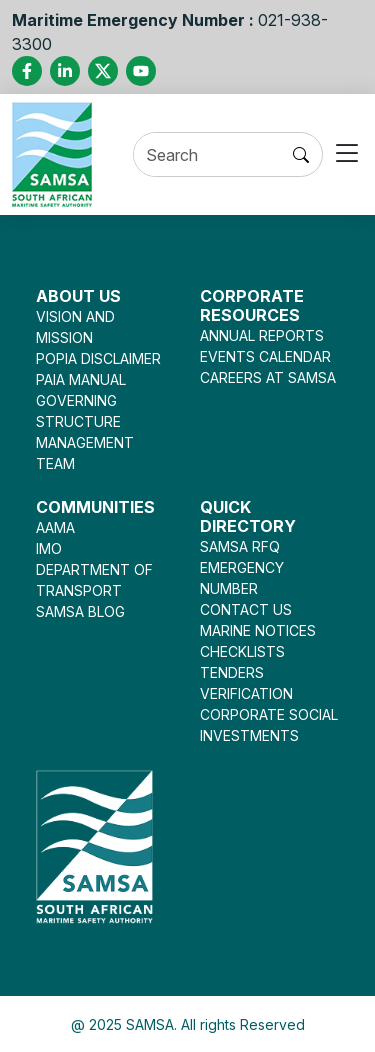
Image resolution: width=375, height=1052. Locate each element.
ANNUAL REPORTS (262, 335)
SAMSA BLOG (80, 611)
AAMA (55, 527)
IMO (49, 548)
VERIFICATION (246, 693)
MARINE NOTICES (258, 630)
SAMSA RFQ (240, 546)
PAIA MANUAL (81, 379)
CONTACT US (246, 609)
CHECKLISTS (242, 651)
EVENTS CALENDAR (265, 356)
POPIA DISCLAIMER (98, 358)
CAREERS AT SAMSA (268, 377)
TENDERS (232, 672)
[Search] (207, 155)
